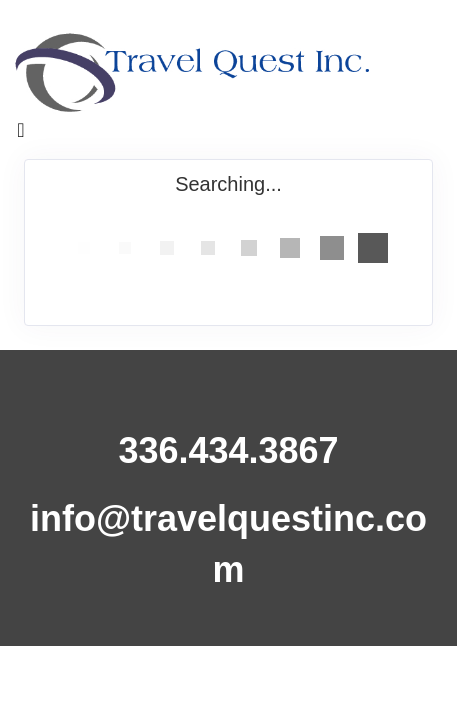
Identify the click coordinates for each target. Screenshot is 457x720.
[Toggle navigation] (21, 135)
